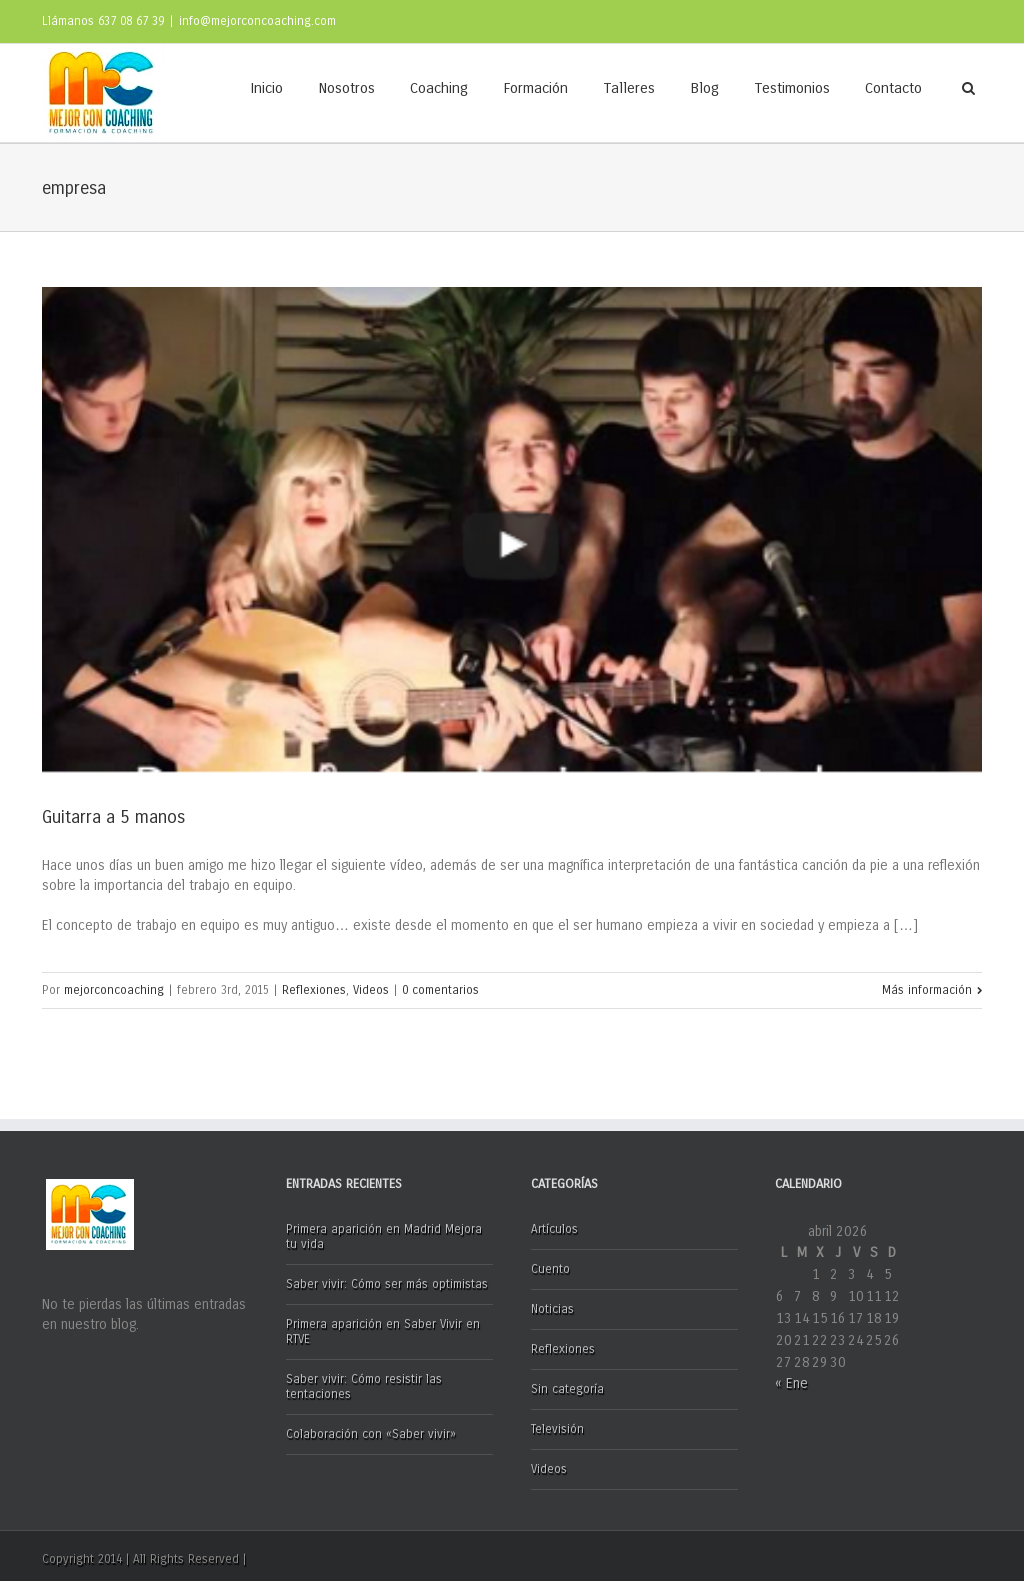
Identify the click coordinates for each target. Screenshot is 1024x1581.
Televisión (557, 1429)
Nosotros (346, 88)
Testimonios (792, 88)
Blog (704, 88)
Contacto (893, 88)
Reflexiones (314, 990)
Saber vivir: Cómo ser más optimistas (387, 1284)
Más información (927, 990)
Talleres (629, 88)
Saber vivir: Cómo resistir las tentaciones (364, 1386)
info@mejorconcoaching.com (257, 21)
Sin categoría (567, 1389)
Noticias (552, 1309)
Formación (535, 88)
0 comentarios (440, 990)
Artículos (554, 1229)
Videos (371, 990)
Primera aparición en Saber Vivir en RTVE (383, 1331)
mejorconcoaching (114, 990)
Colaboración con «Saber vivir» (371, 1434)
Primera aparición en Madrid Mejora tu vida (384, 1236)
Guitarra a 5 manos (113, 817)
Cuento (550, 1269)
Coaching (439, 88)
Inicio (266, 88)
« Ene (791, 1383)
